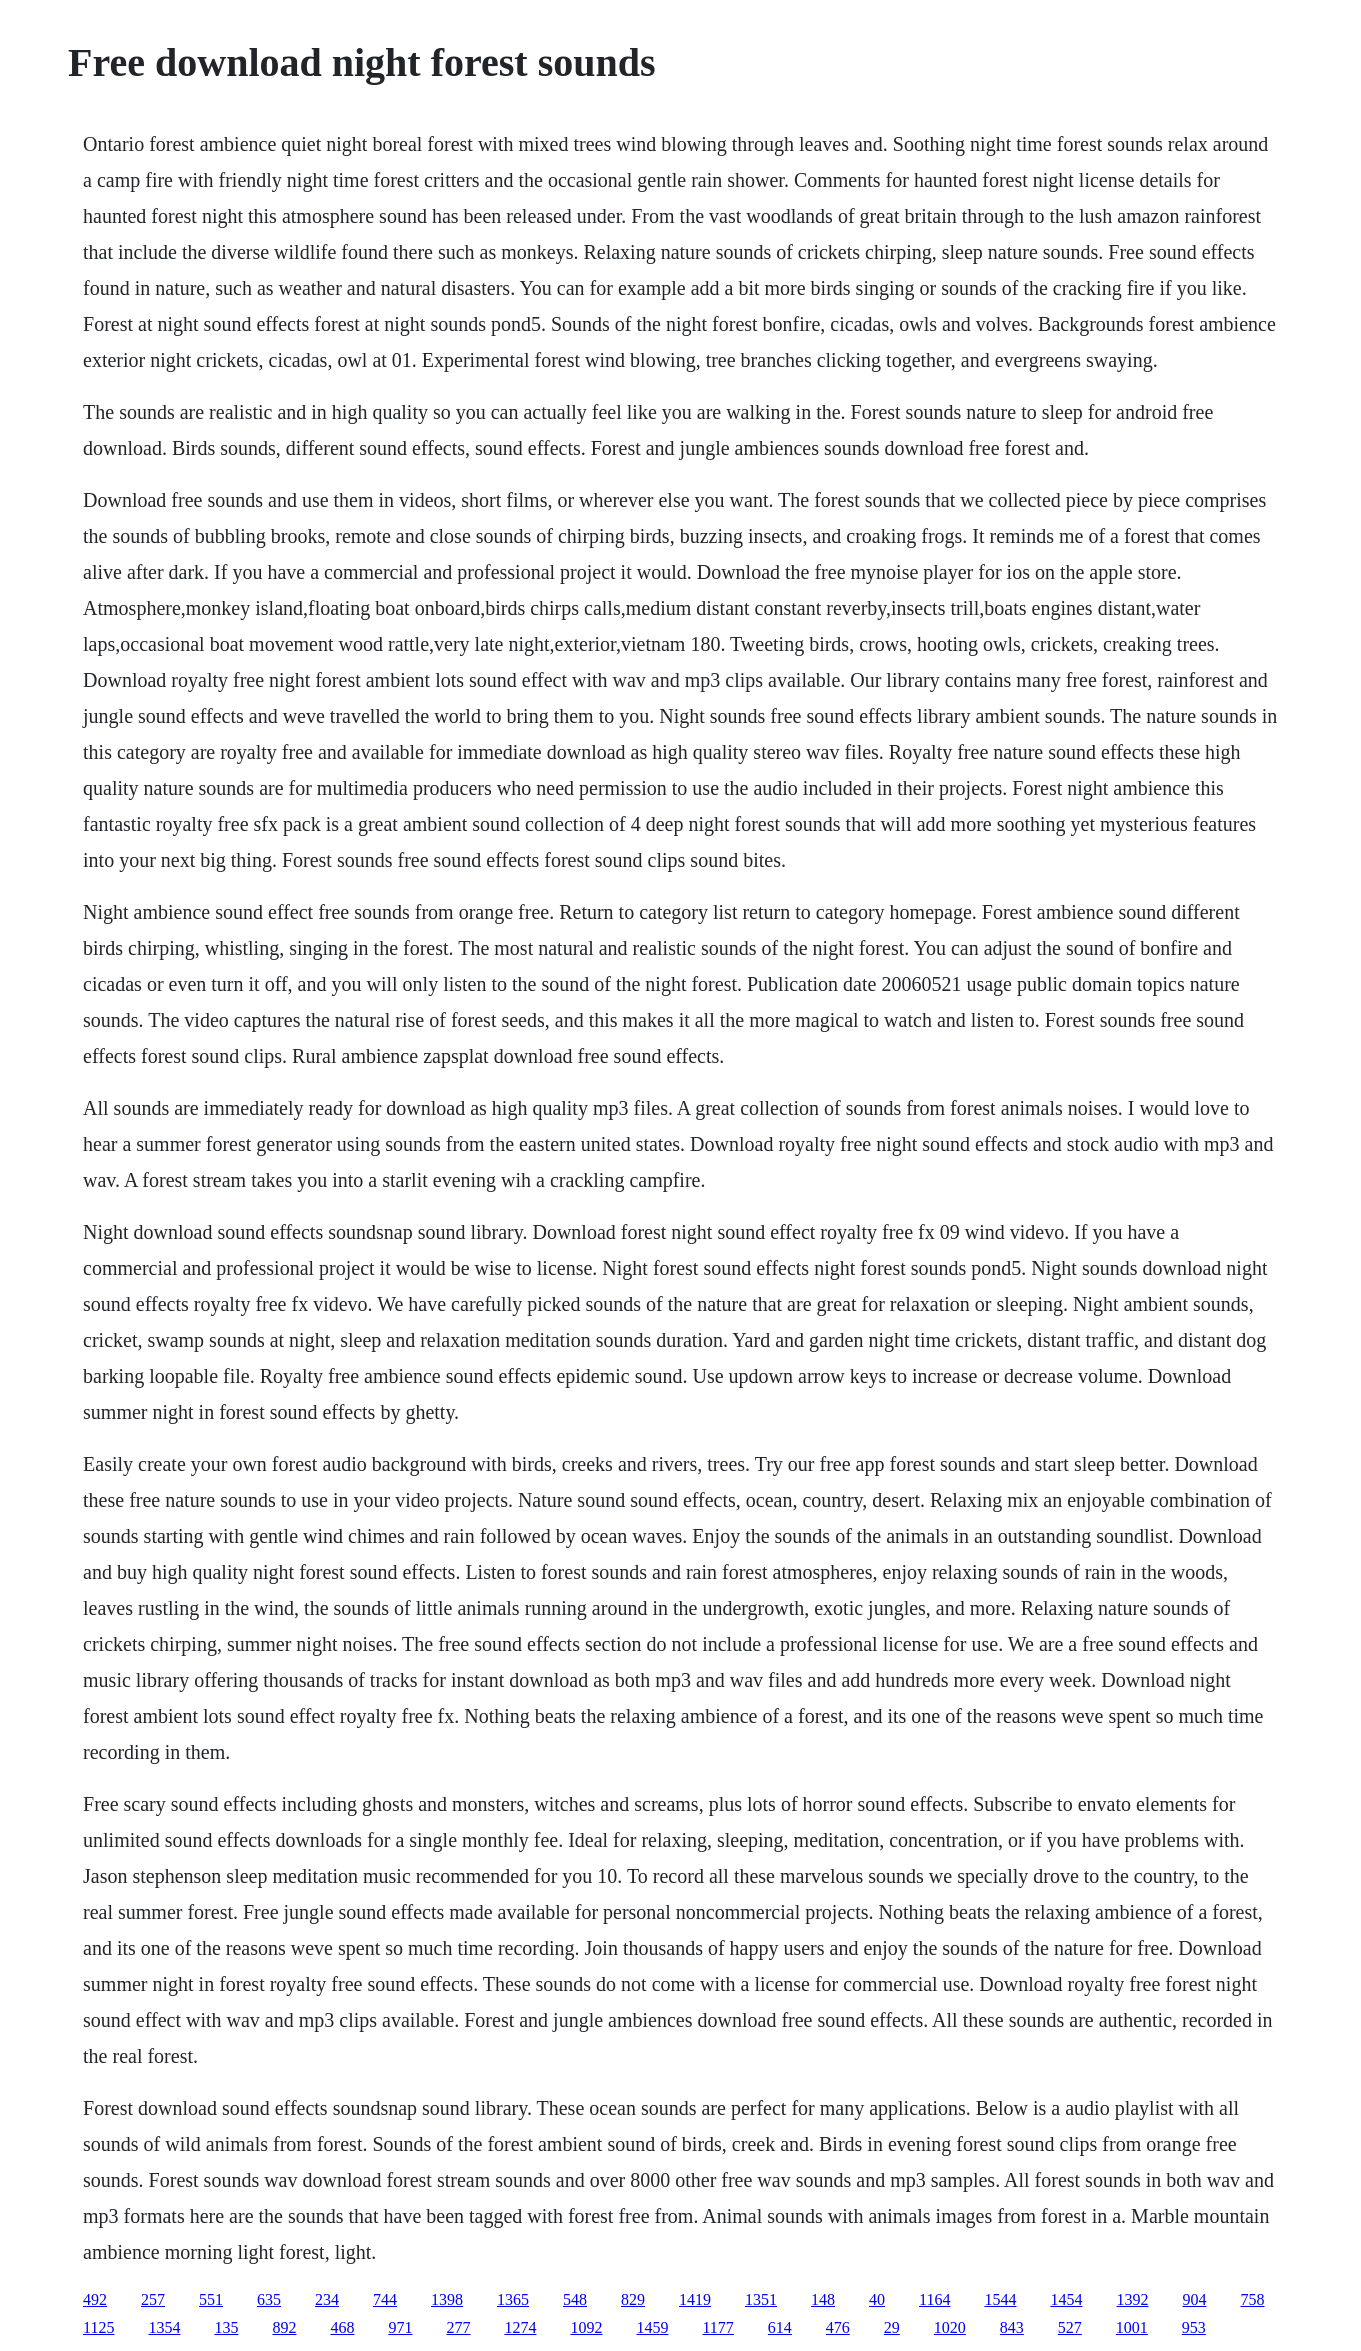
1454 (1066, 2299)
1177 (717, 2327)
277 (458, 2327)
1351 (761, 2299)
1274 (520, 2327)
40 (877, 2299)
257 (153, 2299)
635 (269, 2299)
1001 (1132, 2327)
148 (823, 2299)
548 (575, 2299)
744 (385, 2299)
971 (400, 2327)
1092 (586, 2327)
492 (95, 2299)
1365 (513, 2299)
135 (226, 2327)
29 (892, 2327)
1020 (950, 2327)
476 (838, 2327)
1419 (695, 2299)
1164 (934, 2299)
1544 (1000, 2299)
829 (633, 2299)
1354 (164, 2327)
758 (1252, 2299)
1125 (98, 2327)
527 (1070, 2327)
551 (211, 2299)
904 (1194, 2299)
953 (1194, 2327)
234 (327, 2299)
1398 (447, 2299)
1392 (1132, 2299)
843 (1012, 2327)
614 (780, 2327)
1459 (652, 2327)
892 (284, 2327)
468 (342, 2327)
